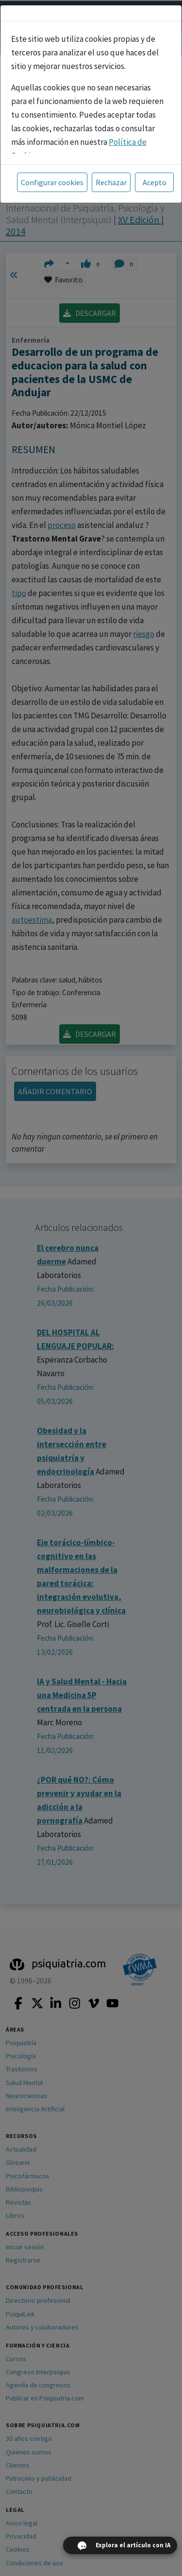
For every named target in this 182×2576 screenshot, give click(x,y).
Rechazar (111, 182)
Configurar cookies (52, 182)
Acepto (154, 182)
